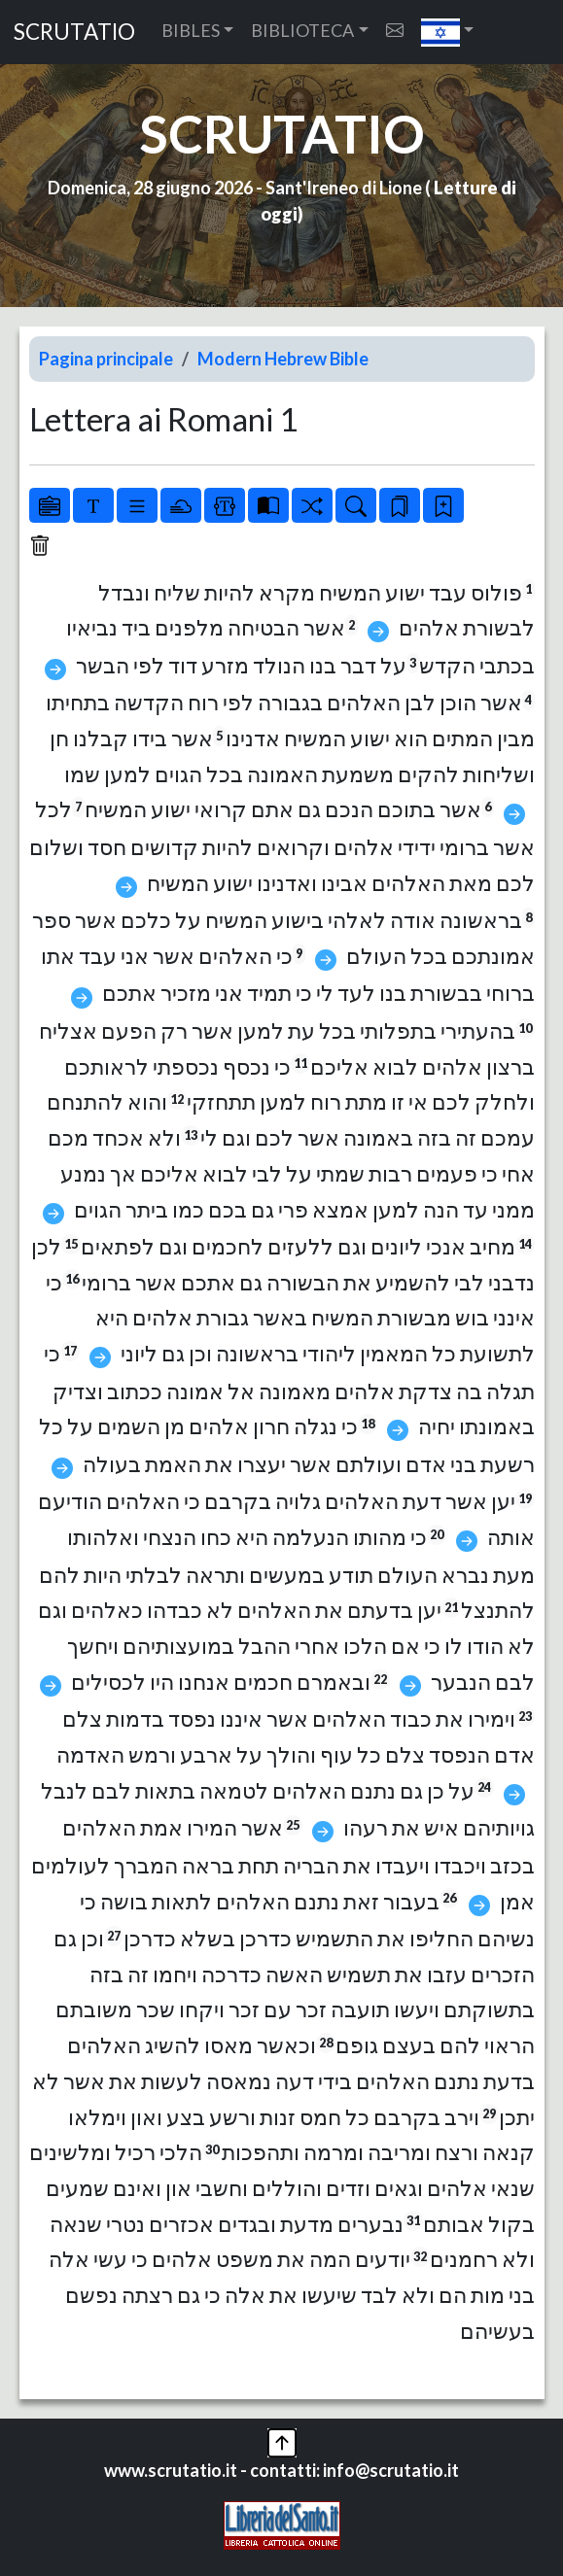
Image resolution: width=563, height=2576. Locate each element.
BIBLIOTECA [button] (302, 30)
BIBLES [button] (190, 30)
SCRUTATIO (74, 31)
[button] (447, 32)
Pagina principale (106, 358)
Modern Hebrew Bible (283, 358)
